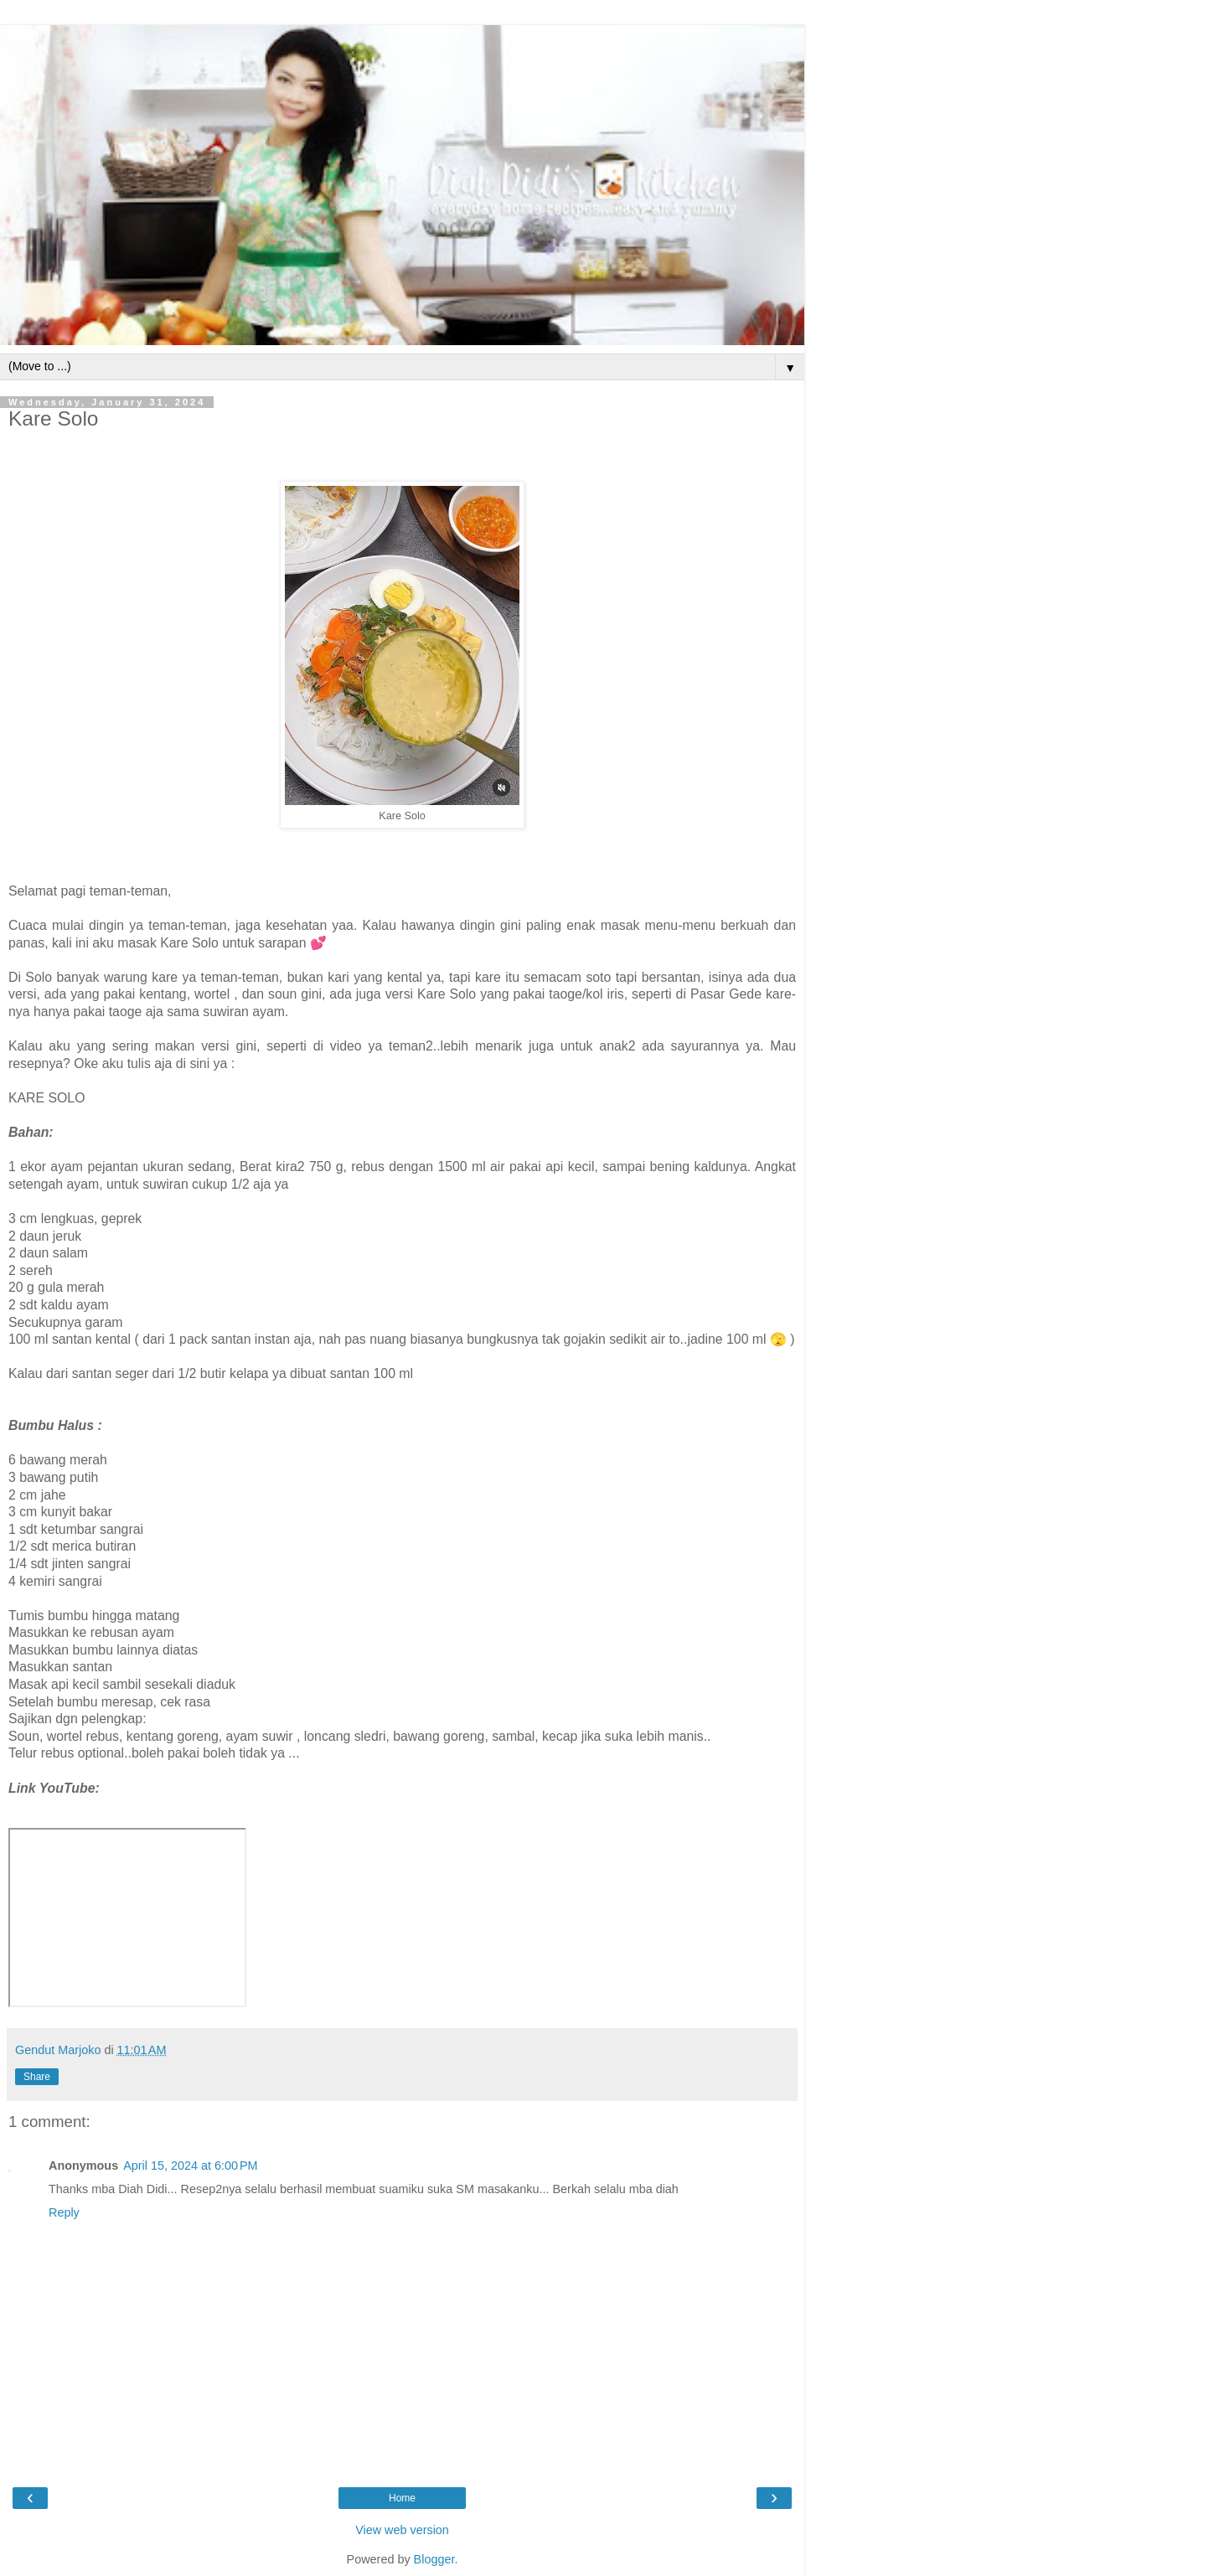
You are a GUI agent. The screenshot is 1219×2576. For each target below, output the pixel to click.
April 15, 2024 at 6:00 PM (190, 2165)
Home (402, 2498)
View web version (402, 2530)
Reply (64, 2212)
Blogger (434, 2559)
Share (36, 2077)
